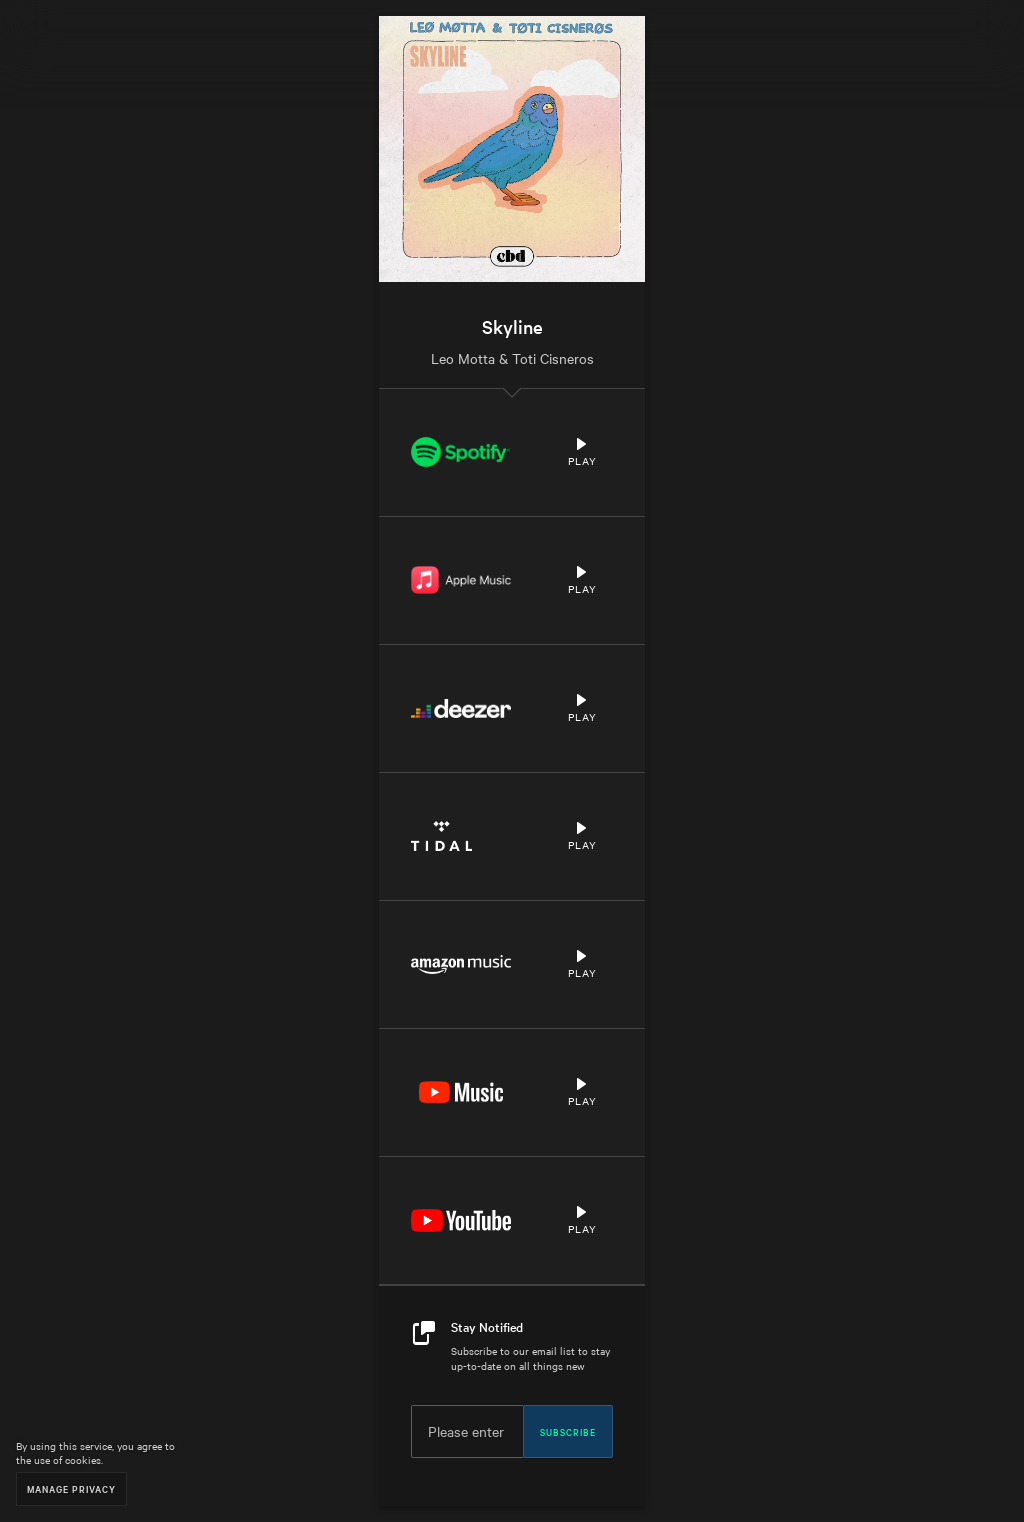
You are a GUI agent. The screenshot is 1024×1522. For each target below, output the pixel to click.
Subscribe (568, 1431)
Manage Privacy (71, 1488)
